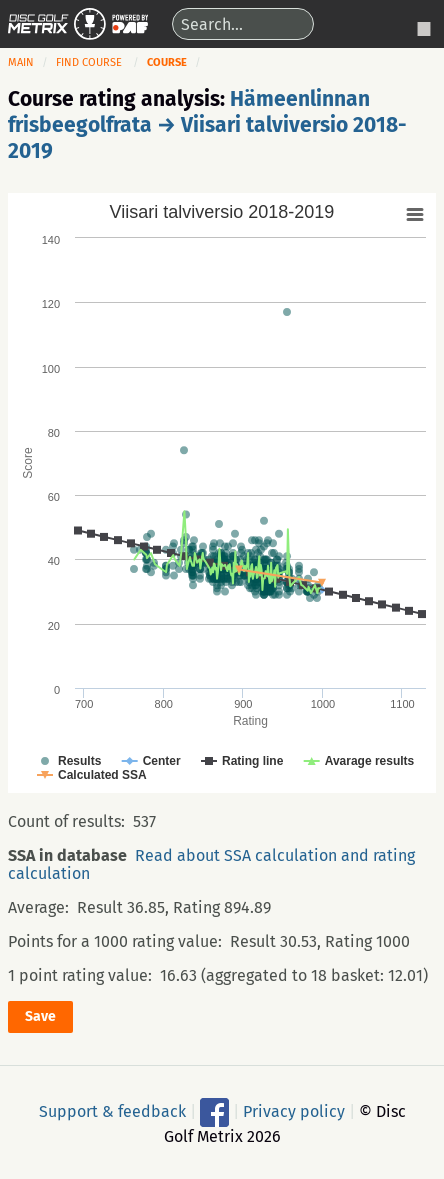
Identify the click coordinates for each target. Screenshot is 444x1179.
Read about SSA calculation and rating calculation (211, 864)
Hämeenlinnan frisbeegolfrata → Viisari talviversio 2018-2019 (207, 125)
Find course (89, 62)
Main (21, 62)
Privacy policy (294, 1110)
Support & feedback (112, 1110)
